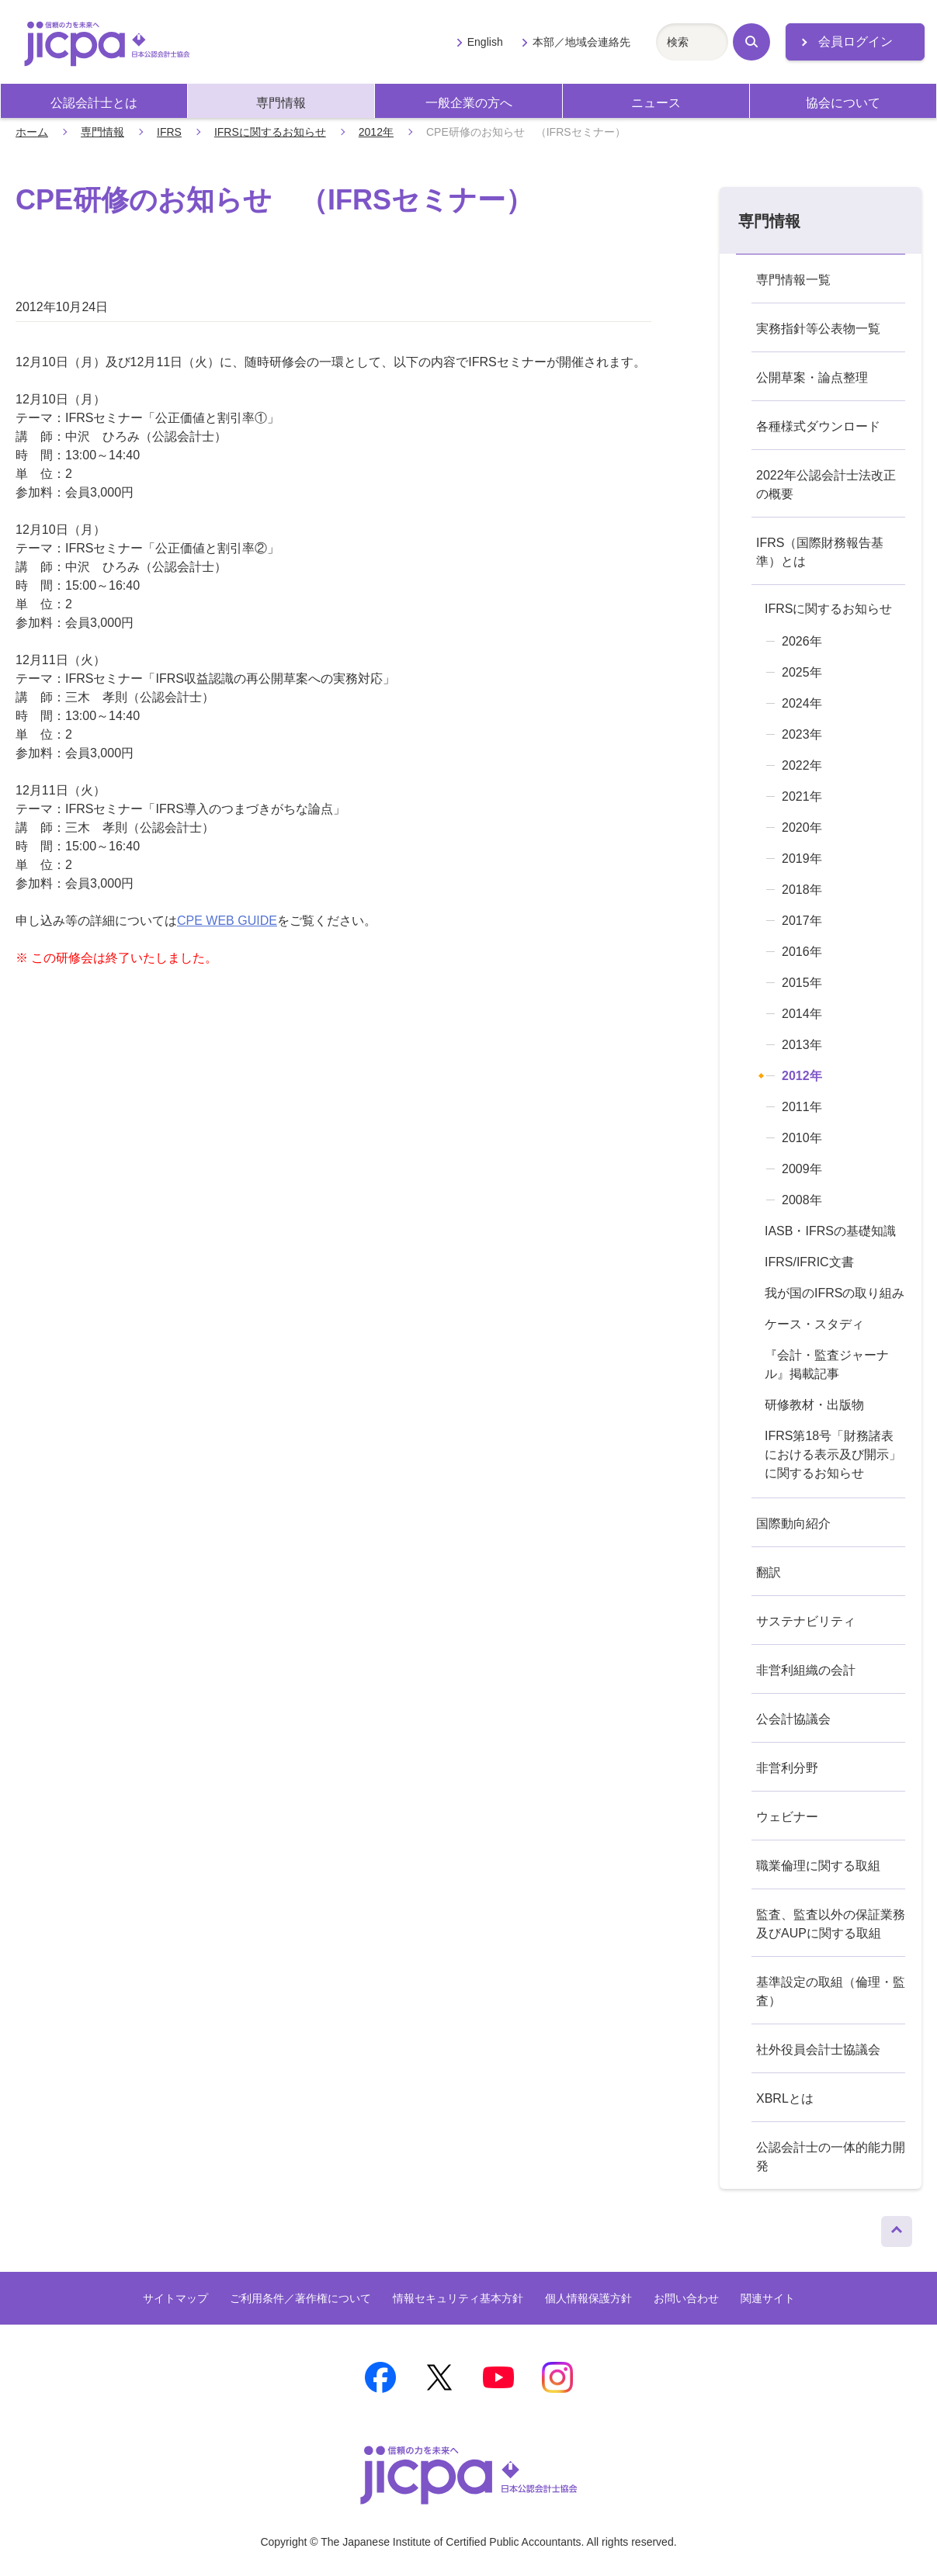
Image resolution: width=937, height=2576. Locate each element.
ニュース (656, 102)
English (485, 42)
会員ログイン (855, 41)
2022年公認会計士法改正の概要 (826, 484)
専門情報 (281, 102)
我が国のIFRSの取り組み (834, 1293)
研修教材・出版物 (814, 1404)
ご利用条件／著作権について (300, 2298)
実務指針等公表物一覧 (818, 328)
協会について (843, 102)
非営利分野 (787, 1767)
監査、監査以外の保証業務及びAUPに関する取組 (830, 1924)
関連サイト (768, 2298)
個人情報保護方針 (588, 2298)
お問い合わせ (686, 2298)
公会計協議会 (793, 1719)
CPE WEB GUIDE (227, 920)
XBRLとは (785, 2098)
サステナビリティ (805, 1621)
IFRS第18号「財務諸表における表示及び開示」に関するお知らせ (833, 1454)
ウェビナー (787, 1816)
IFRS (169, 132)
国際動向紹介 (793, 1523)
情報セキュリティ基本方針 (458, 2298)
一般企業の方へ (468, 102)
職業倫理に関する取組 (818, 1865)
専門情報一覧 (793, 279)
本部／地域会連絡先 (581, 42)
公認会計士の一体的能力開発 (830, 2157)
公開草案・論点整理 (812, 377)
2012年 (376, 132)
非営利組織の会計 (805, 1670)
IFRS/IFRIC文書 (809, 1262)
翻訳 (768, 1572)
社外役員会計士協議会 (818, 2049)
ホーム (32, 132)
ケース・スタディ (814, 1324)
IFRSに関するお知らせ (270, 132)
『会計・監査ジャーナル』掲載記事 (827, 1364)
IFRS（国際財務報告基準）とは (819, 552)
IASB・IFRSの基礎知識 (830, 1231)
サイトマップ (175, 2298)
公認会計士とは (93, 102)
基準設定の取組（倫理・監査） (830, 1991)
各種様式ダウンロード (818, 426)
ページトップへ (896, 2228)
